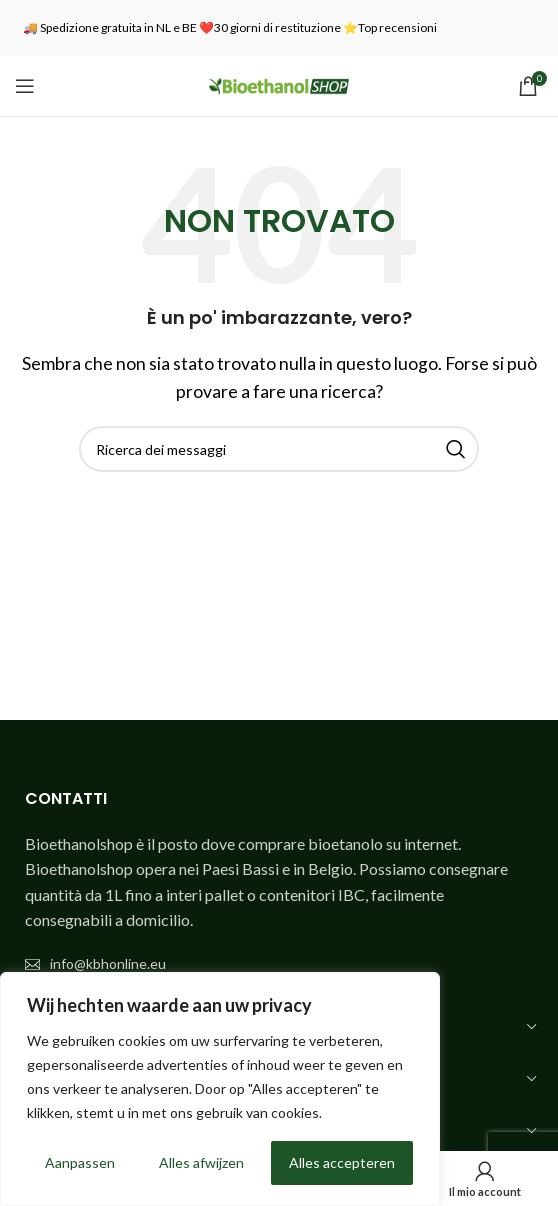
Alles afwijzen (201, 1162)
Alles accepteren (342, 1162)
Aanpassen (80, 1162)
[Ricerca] (279, 449)
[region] (220, 1089)
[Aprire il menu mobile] (25, 86)
